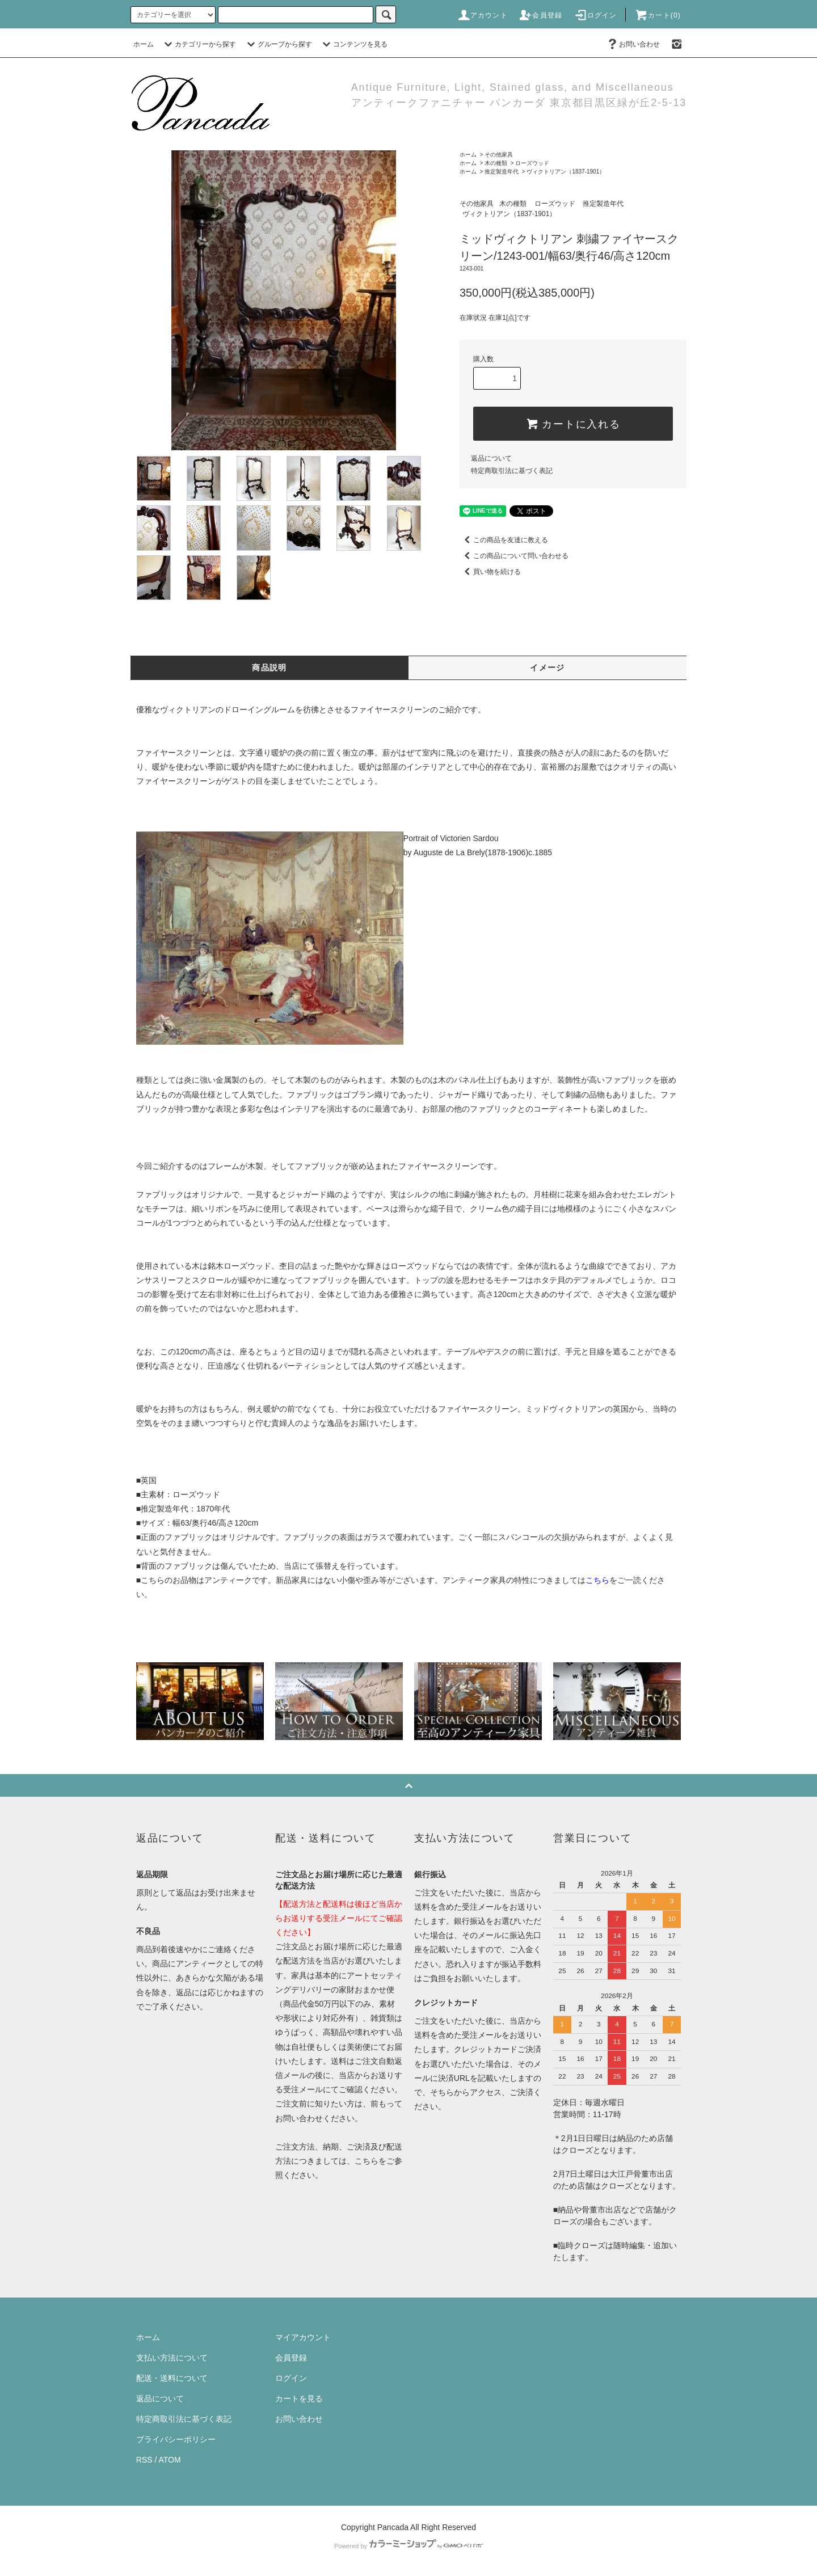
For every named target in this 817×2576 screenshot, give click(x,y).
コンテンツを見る (353, 44)
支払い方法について (172, 2357)
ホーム (143, 44)
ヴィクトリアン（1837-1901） (566, 171)
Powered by (408, 2546)
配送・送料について (172, 2378)
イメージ (547, 667)
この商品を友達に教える (504, 540)
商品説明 (269, 667)
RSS (144, 2459)
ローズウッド (532, 163)
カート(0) (657, 15)
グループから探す (278, 44)
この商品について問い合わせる (514, 556)
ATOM (170, 2459)
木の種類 (496, 163)
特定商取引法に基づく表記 (512, 471)
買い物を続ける (490, 572)
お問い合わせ (632, 44)
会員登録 (540, 15)
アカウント (482, 15)
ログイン (595, 15)
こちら (366, 2160)
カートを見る (299, 2398)
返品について (491, 458)
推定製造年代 (502, 171)
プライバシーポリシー (176, 2439)
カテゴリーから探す (198, 44)
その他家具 (499, 154)
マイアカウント (303, 2337)
